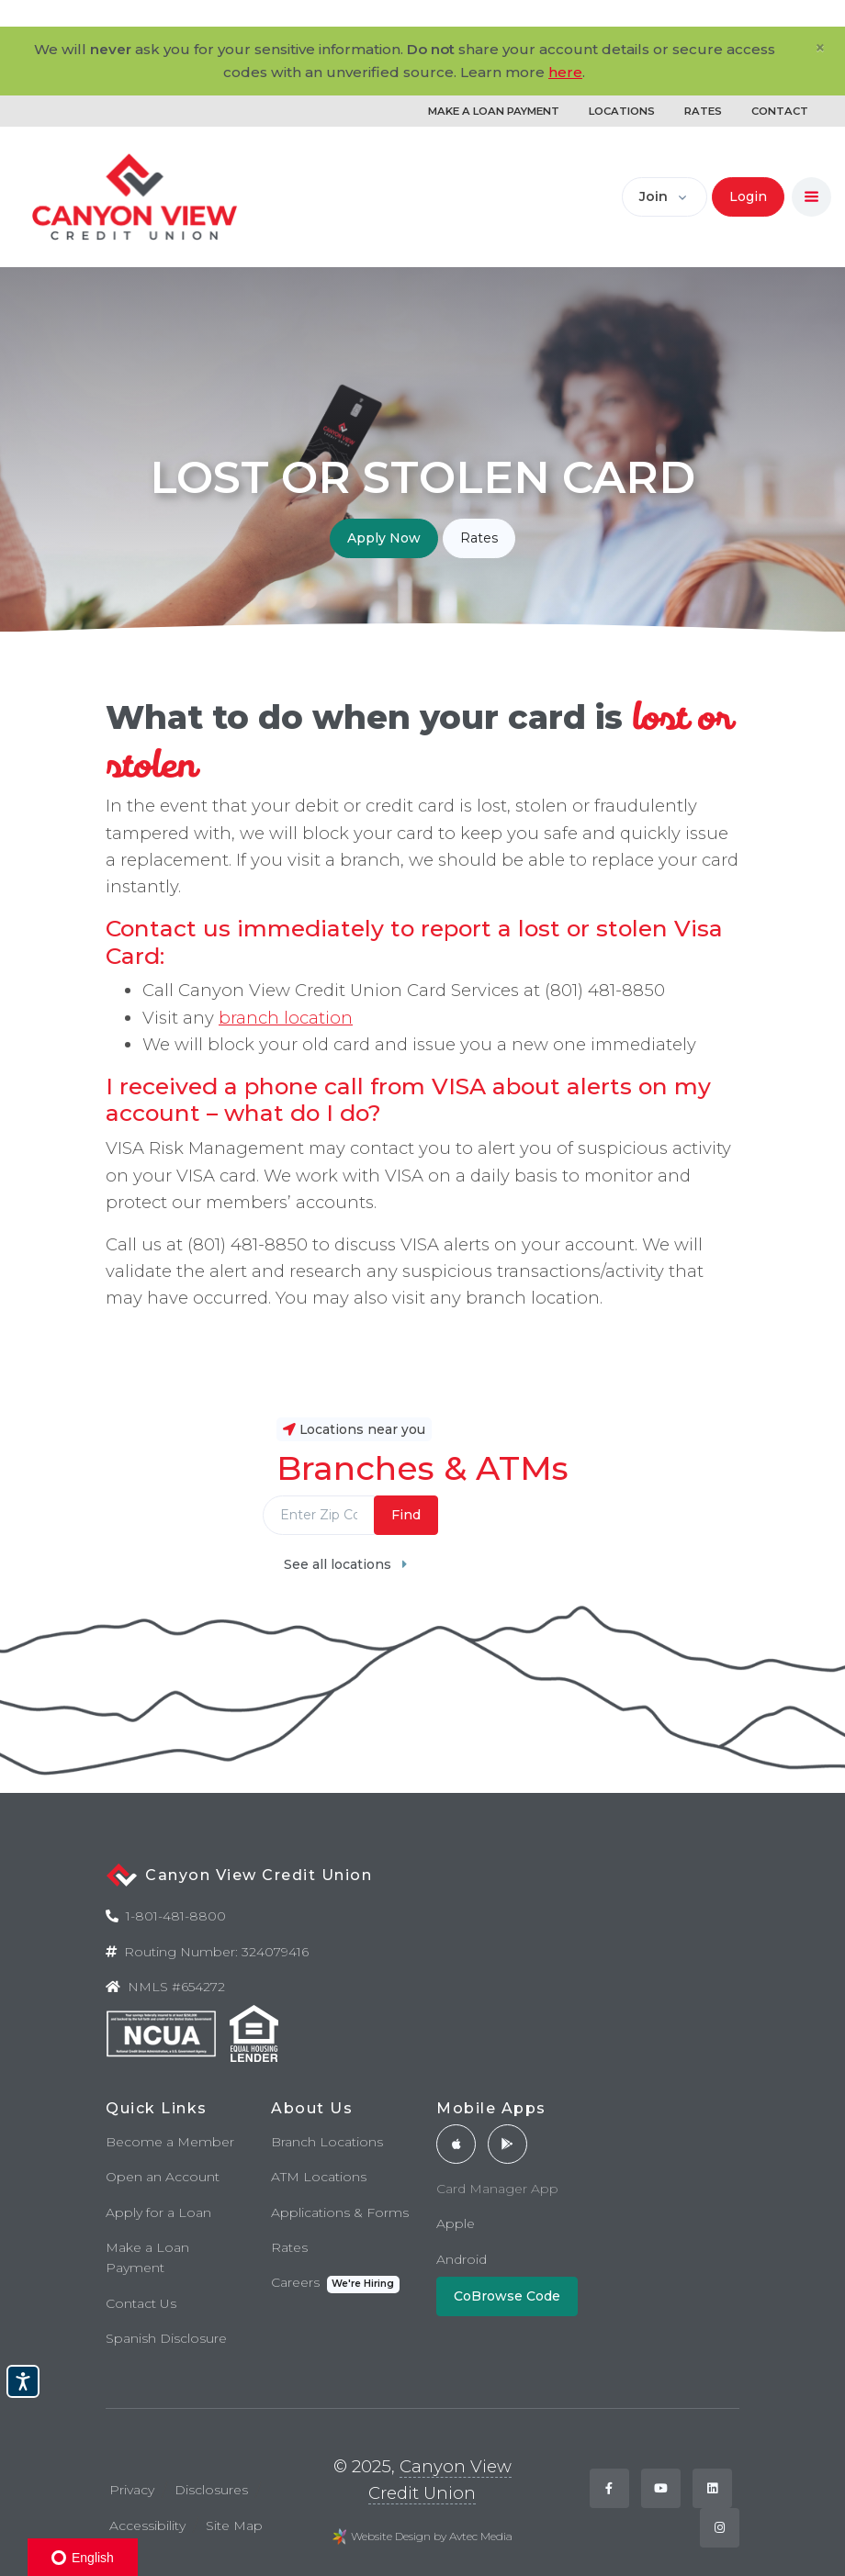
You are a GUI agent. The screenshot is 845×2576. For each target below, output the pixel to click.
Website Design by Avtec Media (432, 2536)
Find (406, 1514)
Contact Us (141, 2303)
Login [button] (748, 196)
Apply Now (384, 538)
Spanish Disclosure (166, 2338)
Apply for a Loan (158, 2212)
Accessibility (147, 2525)
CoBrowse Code (507, 2296)
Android (461, 2259)
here (565, 72)
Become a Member (170, 2142)
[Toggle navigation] (811, 197)
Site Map (234, 2525)
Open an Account (163, 2176)
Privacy (131, 2489)
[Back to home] (135, 197)
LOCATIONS (622, 111)
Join (653, 196)
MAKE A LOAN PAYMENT (493, 111)
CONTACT (779, 111)
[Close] (820, 48)
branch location (286, 1017)
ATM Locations (318, 2176)
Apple (455, 2223)
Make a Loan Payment (147, 2257)
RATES (703, 111)
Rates (479, 538)
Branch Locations (327, 2142)
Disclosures (211, 2489)
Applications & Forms (340, 2212)
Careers (335, 2283)
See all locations (345, 1564)
